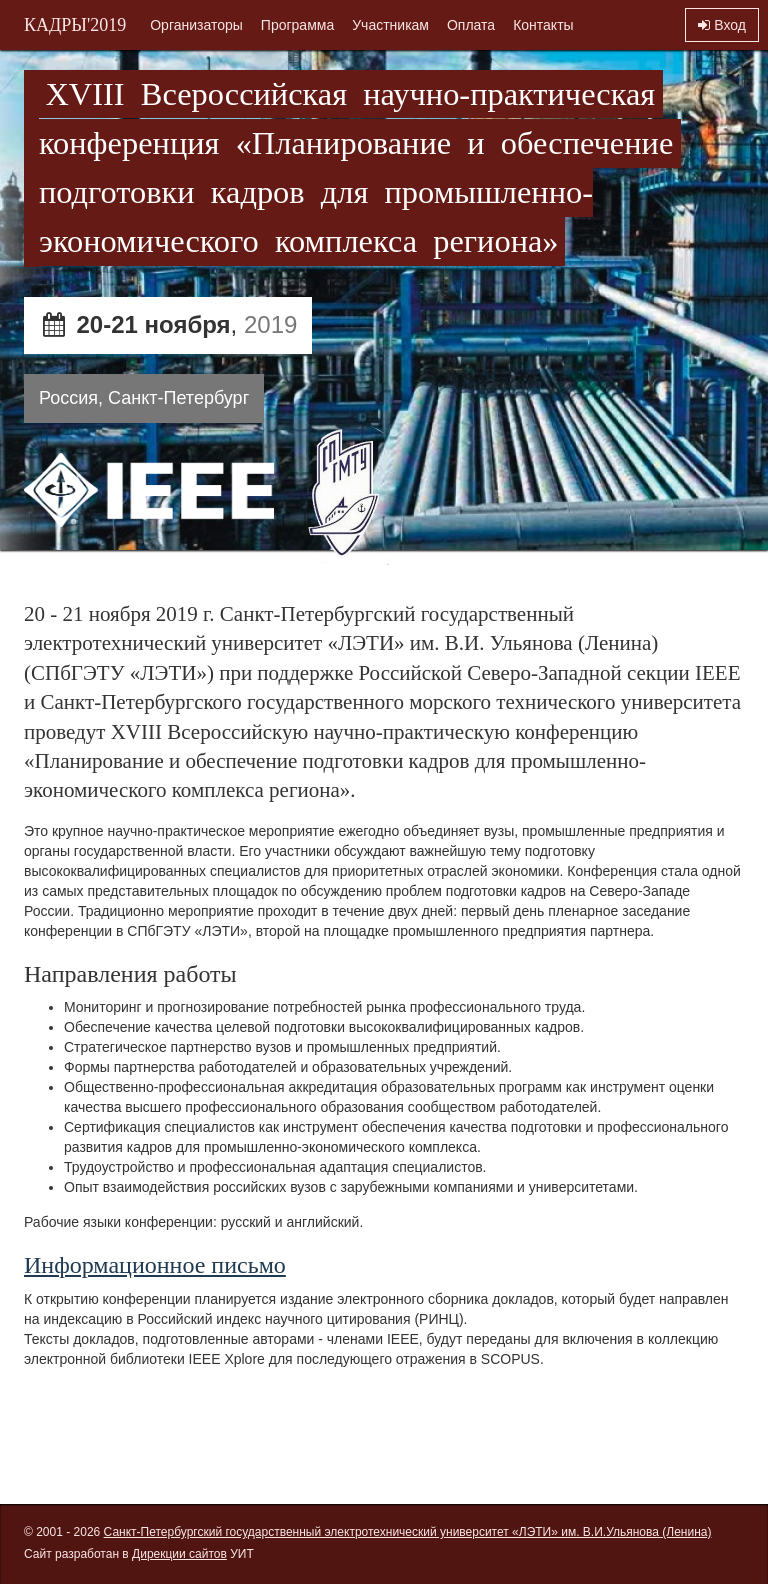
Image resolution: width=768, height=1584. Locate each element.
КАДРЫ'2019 (75, 25)
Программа (297, 25)
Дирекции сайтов (179, 1554)
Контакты (543, 25)
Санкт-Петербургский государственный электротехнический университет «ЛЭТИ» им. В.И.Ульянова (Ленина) (408, 1532)
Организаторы (196, 25)
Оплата (471, 25)
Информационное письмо (155, 1265)
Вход (722, 25)
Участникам (390, 25)
